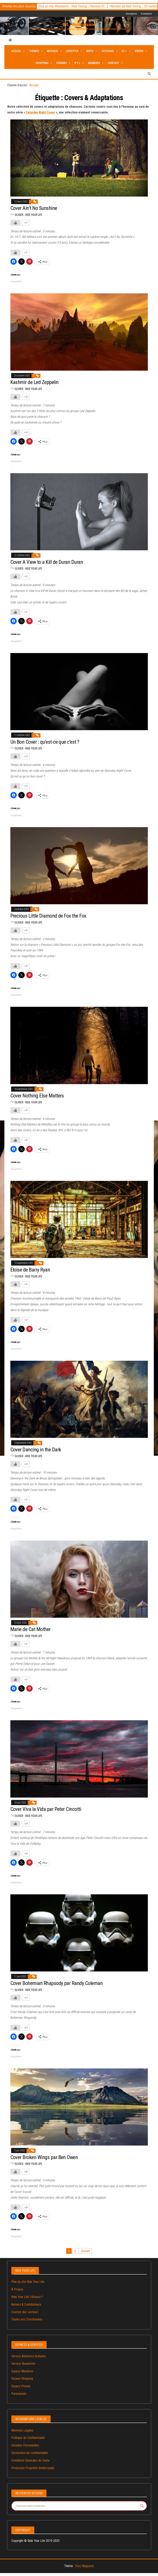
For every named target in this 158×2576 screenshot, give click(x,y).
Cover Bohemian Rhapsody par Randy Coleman (56, 1983)
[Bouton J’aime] (15, 223)
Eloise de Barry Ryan (30, 1270)
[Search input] (77, 2506)
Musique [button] (54, 51)
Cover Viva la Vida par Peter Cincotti (45, 1809)
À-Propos (17, 2289)
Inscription (131, 13)
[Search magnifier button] (142, 2506)
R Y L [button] (79, 63)
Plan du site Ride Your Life (27, 2282)
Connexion (146, 13)
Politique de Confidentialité (28, 2438)
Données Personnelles (25, 2445)
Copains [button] (63, 63)
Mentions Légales (22, 2430)
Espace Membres (22, 2371)
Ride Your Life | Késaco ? (27, 2297)
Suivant (85, 2251)
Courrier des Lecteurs (25, 2312)
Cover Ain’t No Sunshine (33, 208)
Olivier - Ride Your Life (28, 214)
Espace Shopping (22, 2378)
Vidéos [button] (141, 51)
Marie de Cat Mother (30, 1629)
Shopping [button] (44, 63)
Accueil (18, 51)
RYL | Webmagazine (79, 24)
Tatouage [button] (109, 51)
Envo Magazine (84, 2566)
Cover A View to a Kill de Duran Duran (46, 562)
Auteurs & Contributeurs (26, 2304)
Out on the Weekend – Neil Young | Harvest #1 (72, 6)
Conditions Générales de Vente (30, 2460)
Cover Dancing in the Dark (35, 1450)
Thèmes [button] (36, 51)
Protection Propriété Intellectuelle (32, 2468)
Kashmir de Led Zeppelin (34, 382)
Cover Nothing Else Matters (37, 1096)
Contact (115, 63)
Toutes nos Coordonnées (26, 2319)
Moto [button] (91, 51)
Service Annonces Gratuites (28, 2356)
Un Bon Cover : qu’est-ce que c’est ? (44, 742)
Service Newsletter (23, 2364)
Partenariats (18, 2394)
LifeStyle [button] (74, 51)
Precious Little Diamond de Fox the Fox (48, 916)
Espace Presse (20, 2386)
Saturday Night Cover (40, 112)
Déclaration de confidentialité (29, 2453)
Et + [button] (126, 51)
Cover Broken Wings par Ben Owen (44, 2157)
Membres (96, 63)
